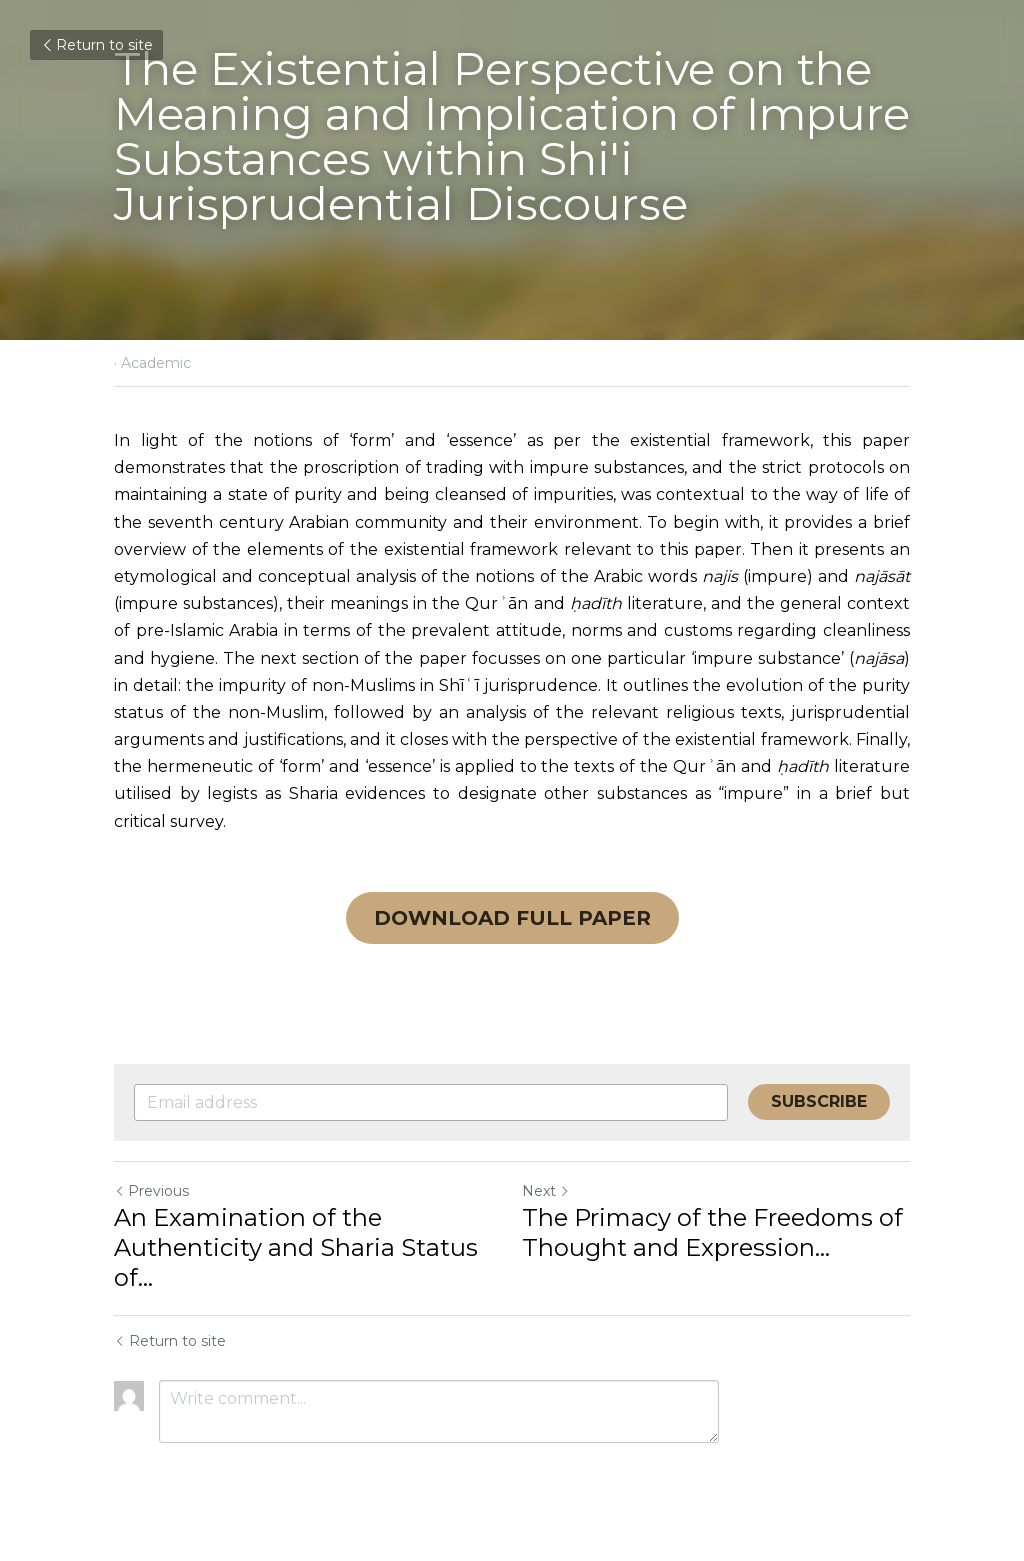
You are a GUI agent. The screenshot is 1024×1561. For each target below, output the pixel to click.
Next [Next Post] (546, 1191)
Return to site (96, 45)
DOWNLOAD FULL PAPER (512, 918)
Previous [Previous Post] (151, 1191)
